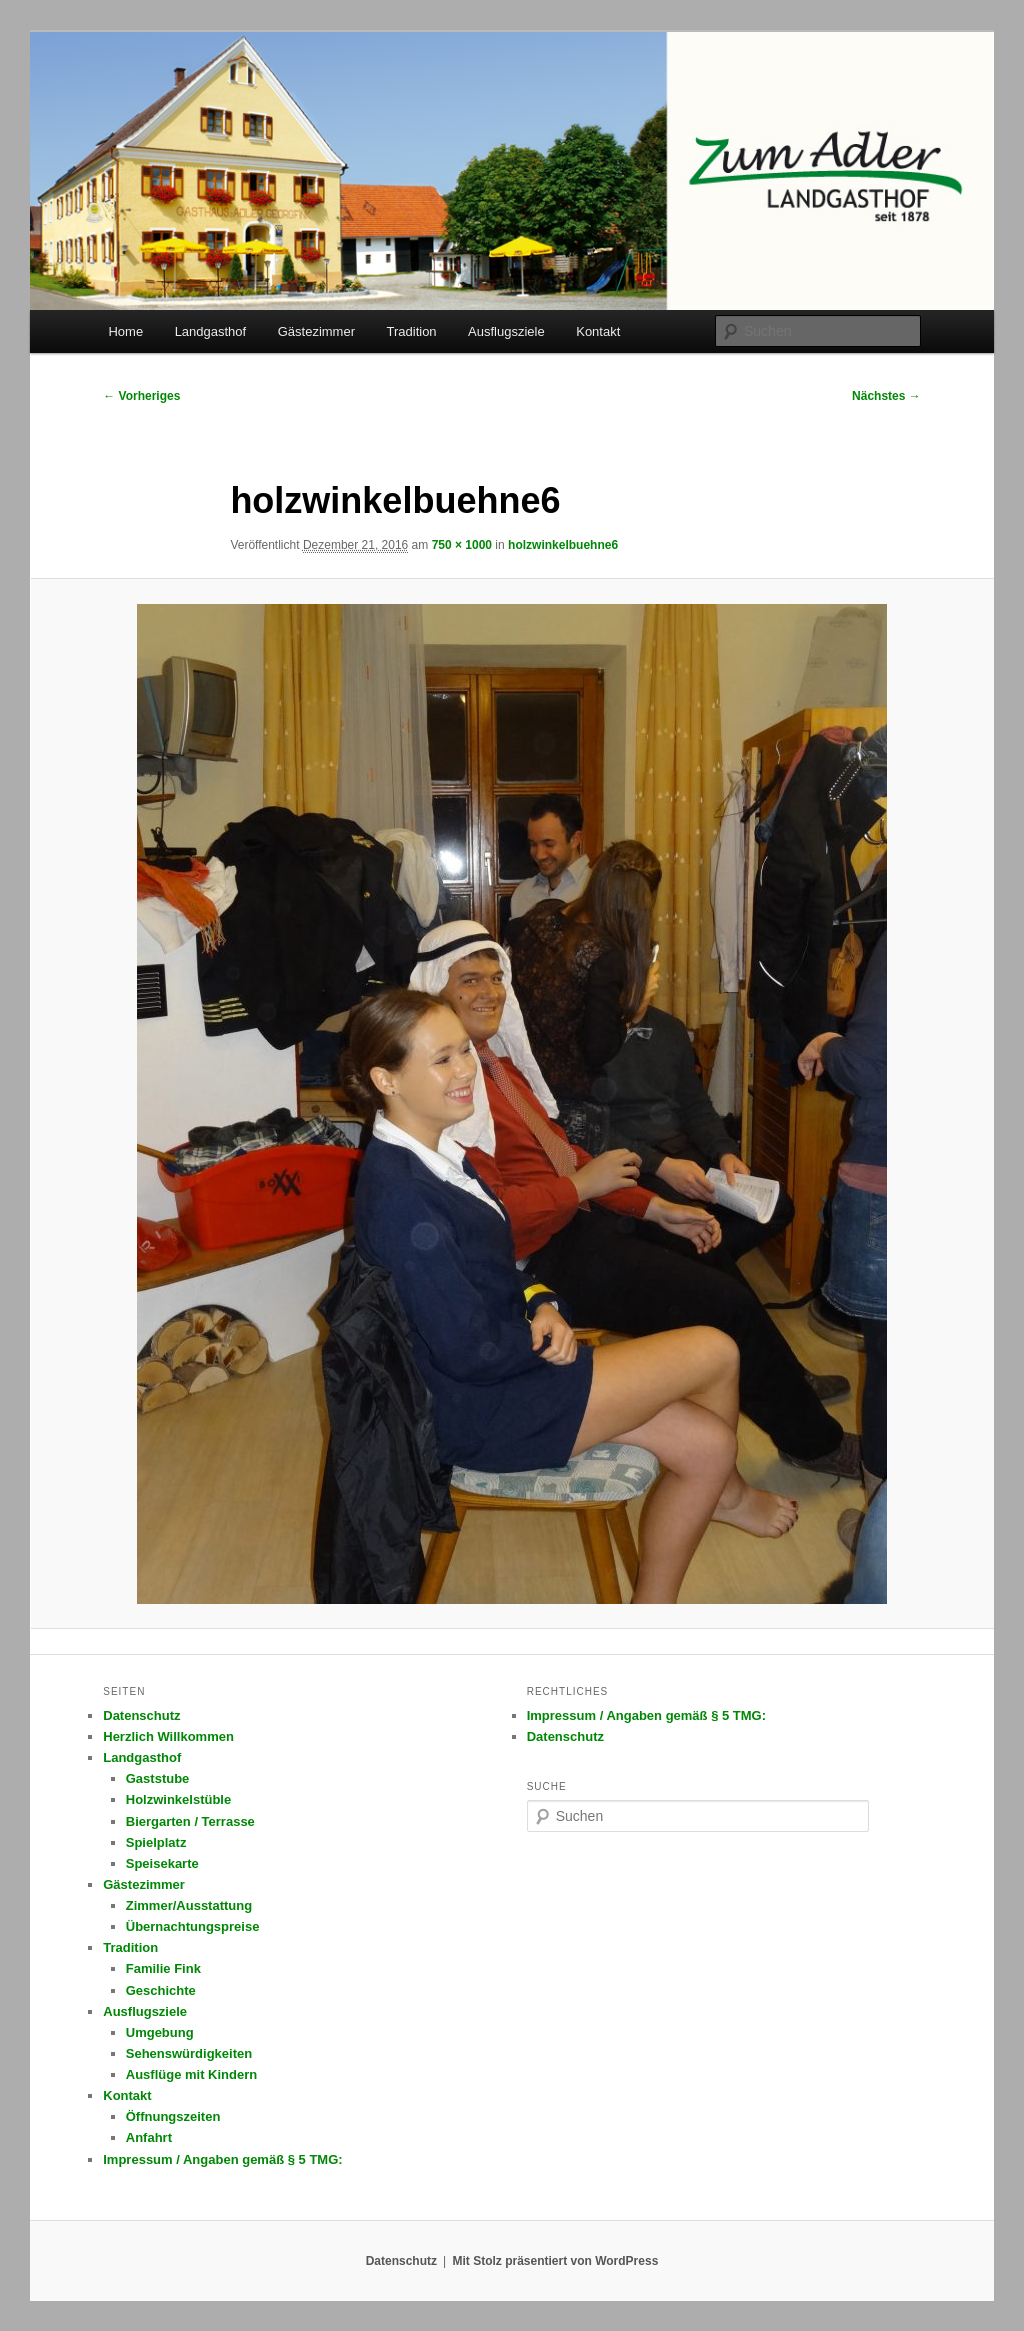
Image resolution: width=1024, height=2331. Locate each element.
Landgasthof (211, 331)
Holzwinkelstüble (178, 1799)
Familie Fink (163, 1968)
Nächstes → (886, 396)
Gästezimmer (316, 331)
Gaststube (158, 1778)
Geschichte (161, 1990)
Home (125, 331)
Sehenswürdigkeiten (189, 2053)
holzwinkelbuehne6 (563, 545)
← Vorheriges (141, 396)
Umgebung (160, 2032)
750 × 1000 (462, 545)
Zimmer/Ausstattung (189, 1905)
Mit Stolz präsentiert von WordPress (555, 2261)
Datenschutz (141, 1715)
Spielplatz (156, 1842)
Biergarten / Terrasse (190, 1821)
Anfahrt (149, 2137)
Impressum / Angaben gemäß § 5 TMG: (222, 2159)
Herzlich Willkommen (168, 1736)
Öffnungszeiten (173, 2116)
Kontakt (598, 331)
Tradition (412, 331)
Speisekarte (162, 1863)
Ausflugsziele (506, 331)
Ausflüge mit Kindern (191, 2074)
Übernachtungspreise (193, 1926)
